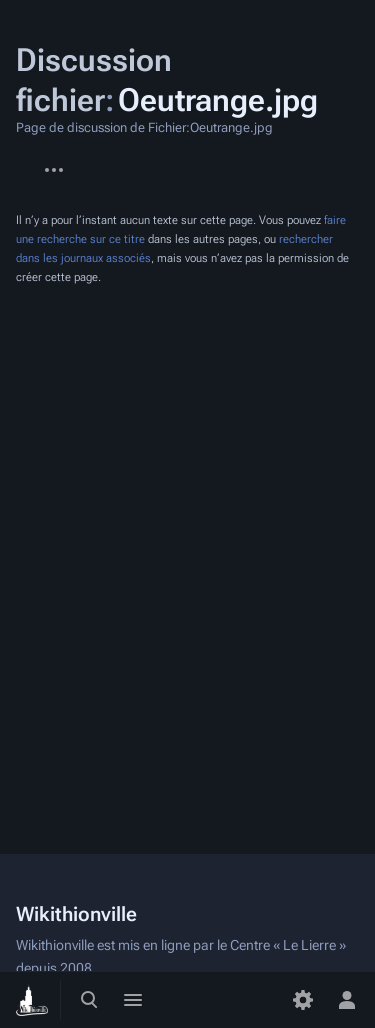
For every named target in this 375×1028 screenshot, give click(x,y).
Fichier (16, 160)
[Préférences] (303, 1000)
